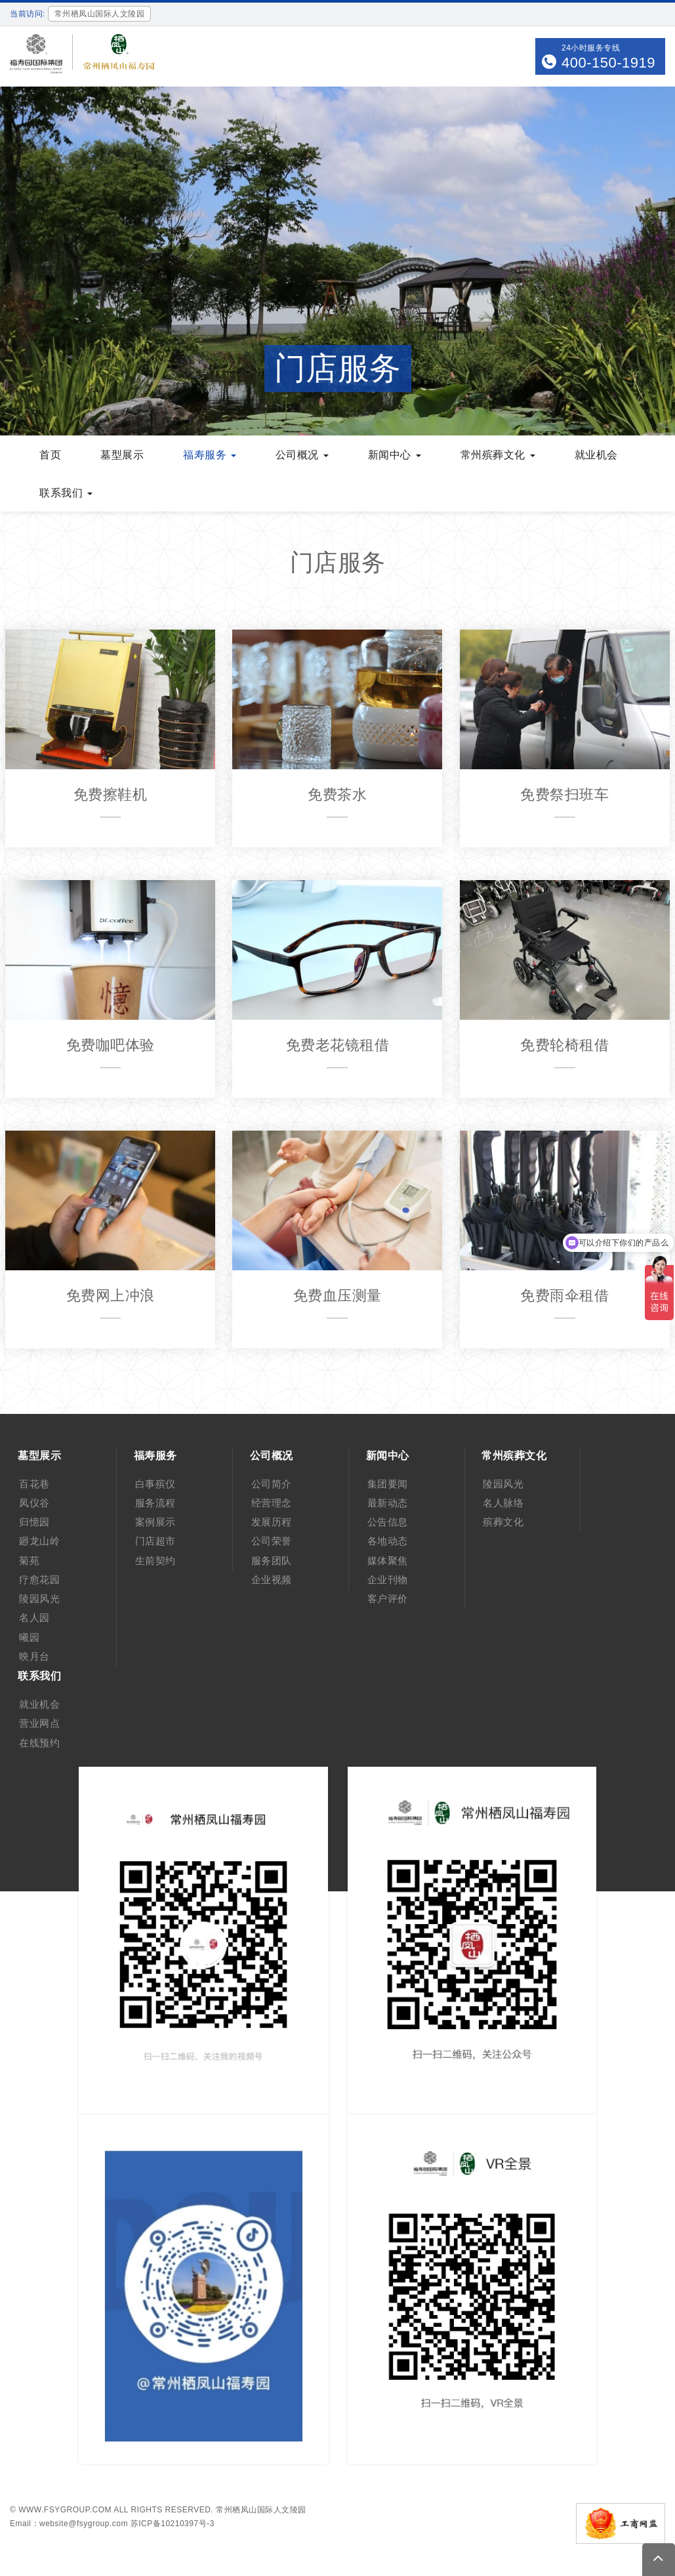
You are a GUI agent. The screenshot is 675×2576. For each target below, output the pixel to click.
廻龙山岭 (39, 1540)
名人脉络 (503, 1502)
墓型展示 (39, 1455)
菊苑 (29, 1560)
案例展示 (155, 1521)
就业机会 (39, 1704)
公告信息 (387, 1521)
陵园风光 (39, 1598)
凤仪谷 (34, 1502)
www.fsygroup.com (65, 2509)
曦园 (29, 1637)
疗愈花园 (39, 1579)
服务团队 (271, 1560)
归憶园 (34, 1521)
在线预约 (39, 1742)
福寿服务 (155, 1455)
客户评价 (387, 1598)
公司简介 (271, 1483)
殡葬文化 (503, 1521)
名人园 (34, 1617)
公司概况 (271, 1455)
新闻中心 (387, 1455)
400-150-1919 (608, 62)
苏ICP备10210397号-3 (173, 2523)
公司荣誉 (271, 1540)
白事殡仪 (155, 1483)
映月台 (34, 1656)
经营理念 (271, 1502)
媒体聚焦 (387, 1560)
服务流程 (155, 1502)
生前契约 (155, 1560)
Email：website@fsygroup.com (69, 2523)
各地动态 (387, 1540)
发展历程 (271, 1521)
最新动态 (387, 1502)
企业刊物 (387, 1579)
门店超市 (155, 1540)
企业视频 (271, 1579)
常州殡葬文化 (513, 1455)
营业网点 (39, 1723)
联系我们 (39, 1675)
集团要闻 (387, 1483)
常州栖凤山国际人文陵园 (261, 2509)
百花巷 (34, 1483)
